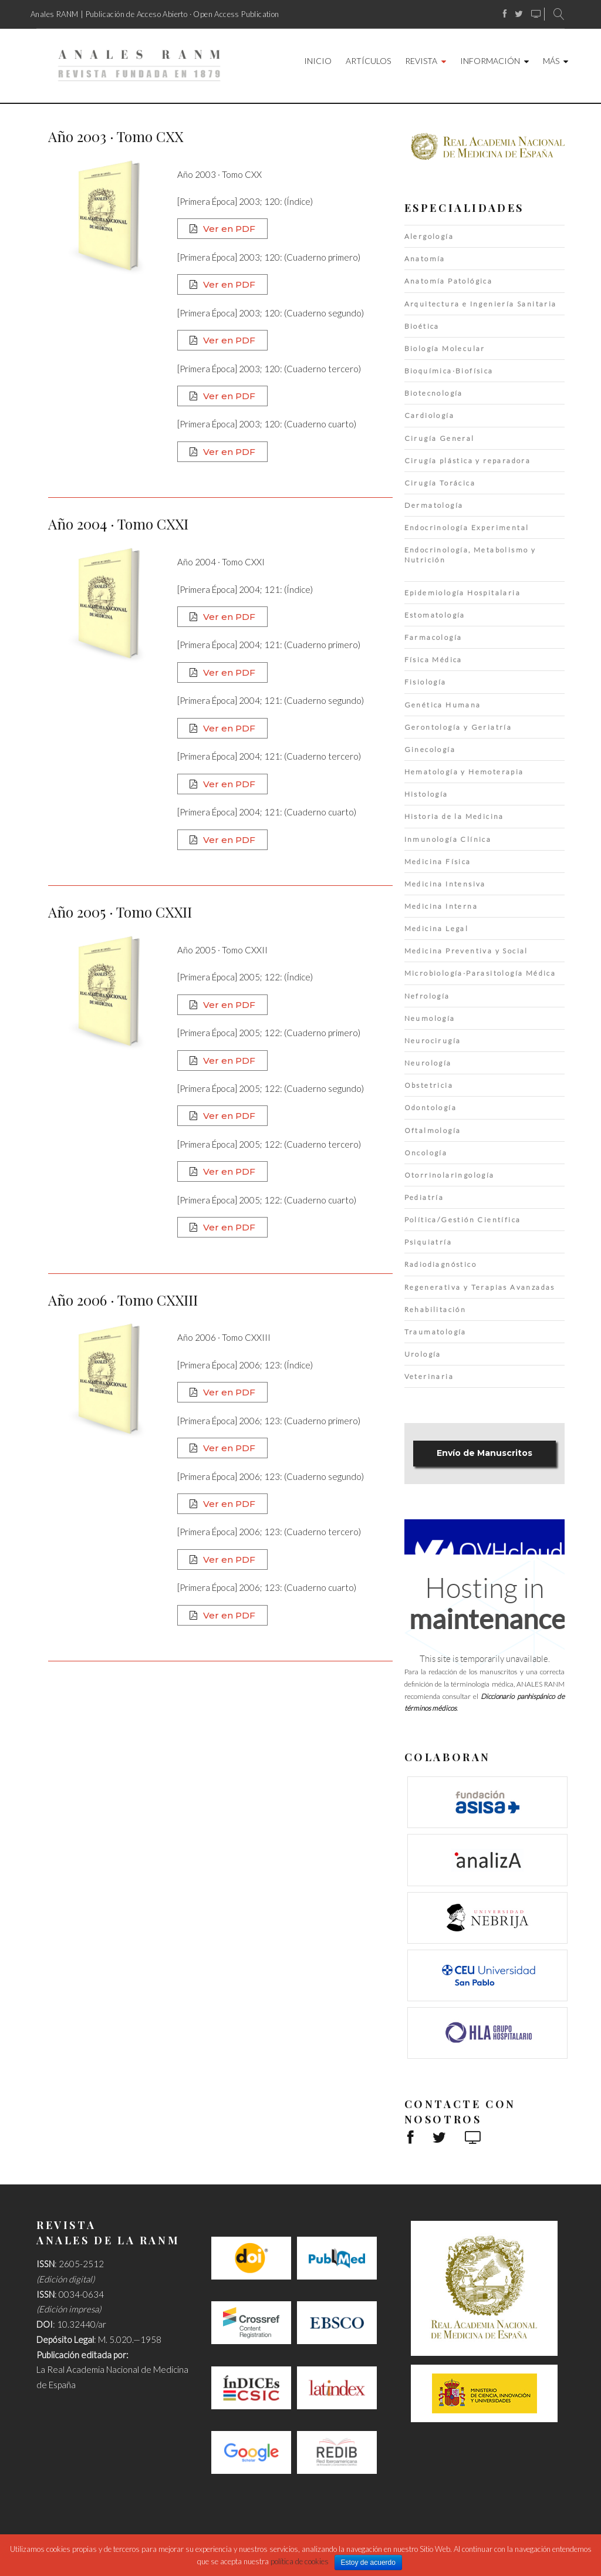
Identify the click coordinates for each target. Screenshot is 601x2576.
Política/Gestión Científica (462, 1219)
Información (490, 61)
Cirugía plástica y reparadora (467, 460)
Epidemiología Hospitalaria (462, 592)
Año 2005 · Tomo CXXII (120, 911)
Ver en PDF (229, 228)
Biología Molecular (444, 348)
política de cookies (300, 2561)
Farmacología (433, 637)
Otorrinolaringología (449, 1175)
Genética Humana (442, 704)
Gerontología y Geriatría (458, 727)
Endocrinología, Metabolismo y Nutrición (470, 554)
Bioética (422, 326)
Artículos (368, 61)
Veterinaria (429, 1376)
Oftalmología (432, 1130)
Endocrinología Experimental (466, 527)
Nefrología (427, 996)
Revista (421, 61)
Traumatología (435, 1331)
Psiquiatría (428, 1242)
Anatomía (424, 258)
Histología (426, 794)
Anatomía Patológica (448, 281)
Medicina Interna (441, 906)
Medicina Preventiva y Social (466, 950)
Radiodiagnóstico (440, 1264)
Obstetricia (428, 1085)
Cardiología (429, 415)
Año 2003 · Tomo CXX (115, 136)
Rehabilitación (435, 1309)
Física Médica (433, 659)
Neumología (429, 1018)
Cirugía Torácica (439, 482)
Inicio (318, 61)
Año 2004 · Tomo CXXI (118, 523)
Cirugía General (439, 438)
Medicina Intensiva (445, 883)
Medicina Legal (436, 928)
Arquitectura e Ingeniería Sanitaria (480, 303)
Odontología (430, 1107)
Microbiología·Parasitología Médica (480, 973)
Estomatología (434, 615)
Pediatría (424, 1197)
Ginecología (429, 749)
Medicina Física (437, 861)
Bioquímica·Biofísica (449, 370)
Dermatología (434, 505)
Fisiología (425, 681)
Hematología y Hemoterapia (464, 771)
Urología (422, 1354)
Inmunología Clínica (448, 839)
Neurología (428, 1062)
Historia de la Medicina (454, 816)
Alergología (429, 236)
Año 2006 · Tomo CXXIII (123, 1299)
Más (551, 61)
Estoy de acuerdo (368, 2562)
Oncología (426, 1152)
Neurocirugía (432, 1040)
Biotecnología (433, 393)
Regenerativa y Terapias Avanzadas (479, 1287)
